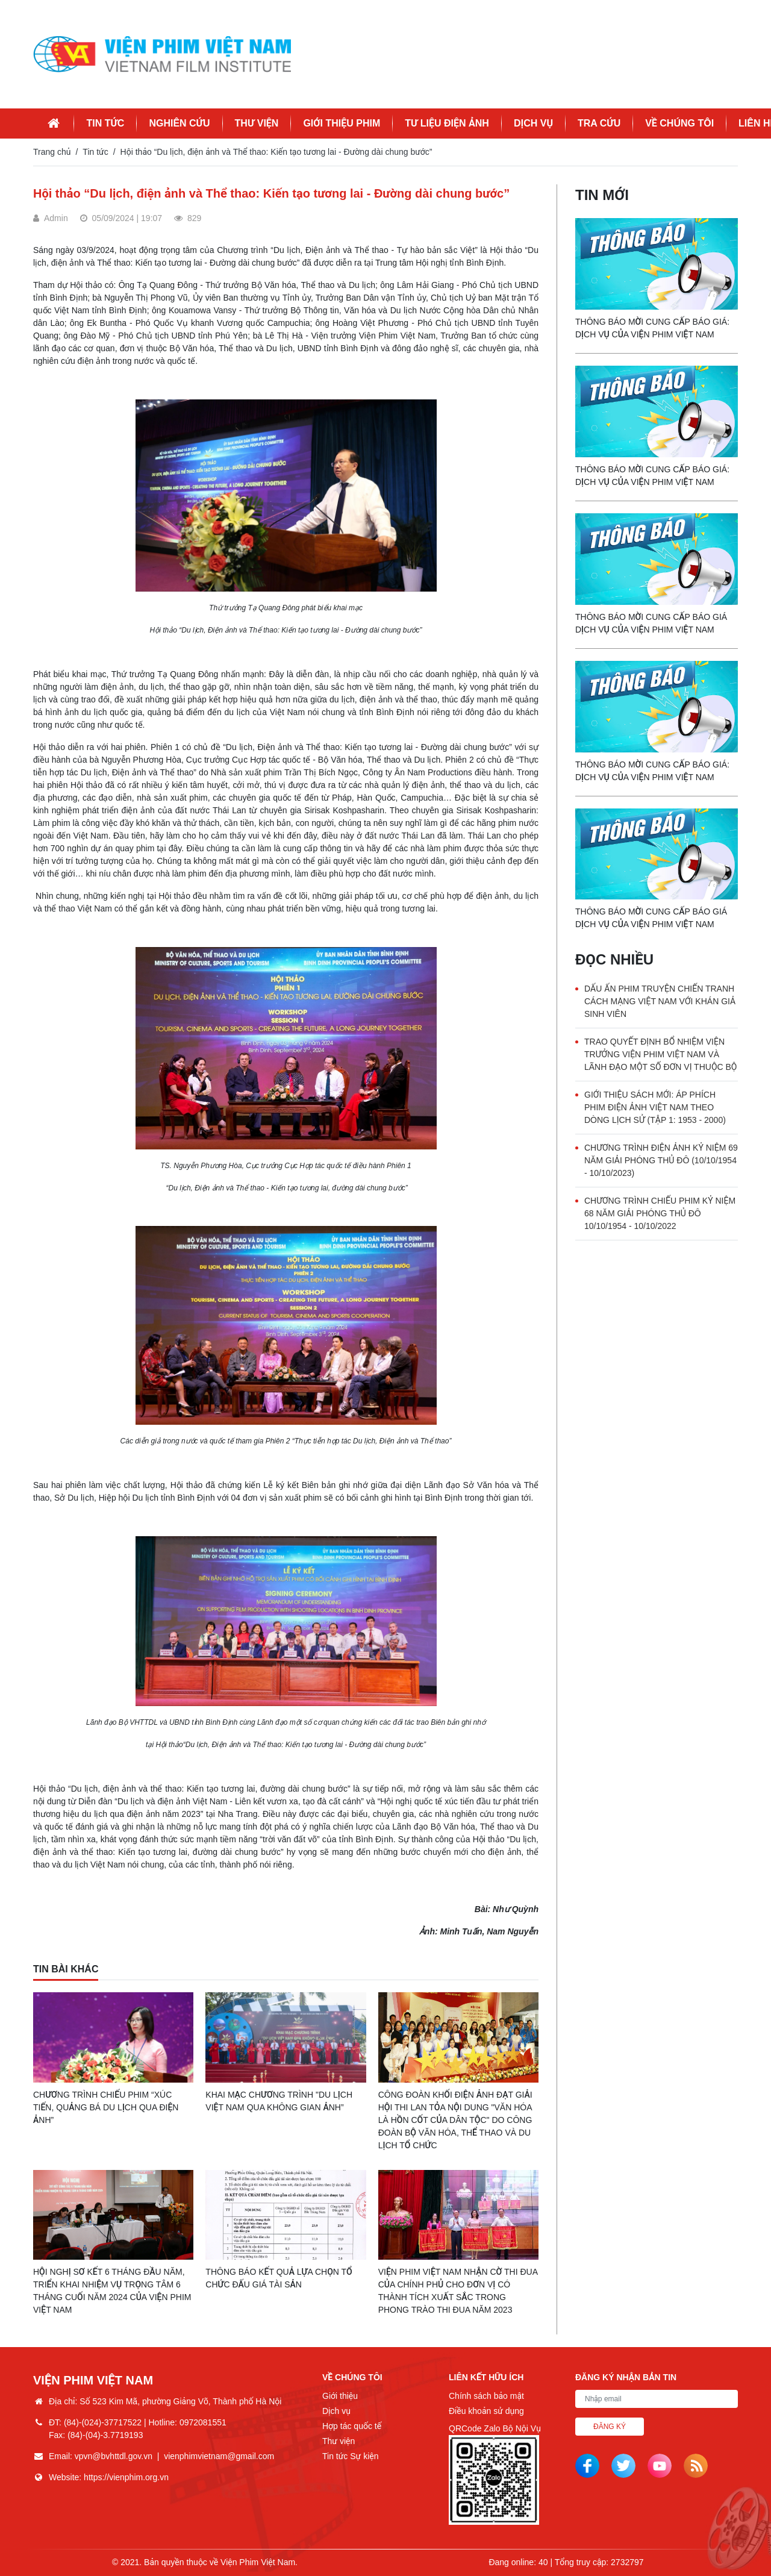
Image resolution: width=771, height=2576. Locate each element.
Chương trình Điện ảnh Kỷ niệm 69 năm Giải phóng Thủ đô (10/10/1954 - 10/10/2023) (661, 1160)
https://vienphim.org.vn (126, 2477)
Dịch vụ (533, 123)
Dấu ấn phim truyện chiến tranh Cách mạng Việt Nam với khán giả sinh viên (659, 1001)
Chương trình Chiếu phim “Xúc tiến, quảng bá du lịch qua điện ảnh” (105, 2107)
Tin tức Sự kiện (350, 2456)
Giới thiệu (340, 2396)
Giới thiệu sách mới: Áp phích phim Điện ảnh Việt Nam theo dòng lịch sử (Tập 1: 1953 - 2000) (655, 1107)
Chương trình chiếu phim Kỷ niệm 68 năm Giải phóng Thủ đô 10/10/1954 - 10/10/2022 (659, 1213)
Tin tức (105, 123)
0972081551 (202, 2422)
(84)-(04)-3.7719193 (105, 2435)
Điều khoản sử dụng (486, 2411)
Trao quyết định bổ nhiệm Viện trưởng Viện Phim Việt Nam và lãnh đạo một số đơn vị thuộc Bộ (660, 1054)
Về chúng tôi (679, 123)
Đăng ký (609, 2426)
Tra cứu (599, 123)
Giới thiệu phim (341, 123)
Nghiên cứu (179, 123)
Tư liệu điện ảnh (447, 123)
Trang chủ (51, 152)
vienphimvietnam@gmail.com (219, 2456)
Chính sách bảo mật (486, 2396)
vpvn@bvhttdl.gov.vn (113, 2456)
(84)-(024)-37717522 (103, 2422)
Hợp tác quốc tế (351, 2426)
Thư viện (257, 123)
